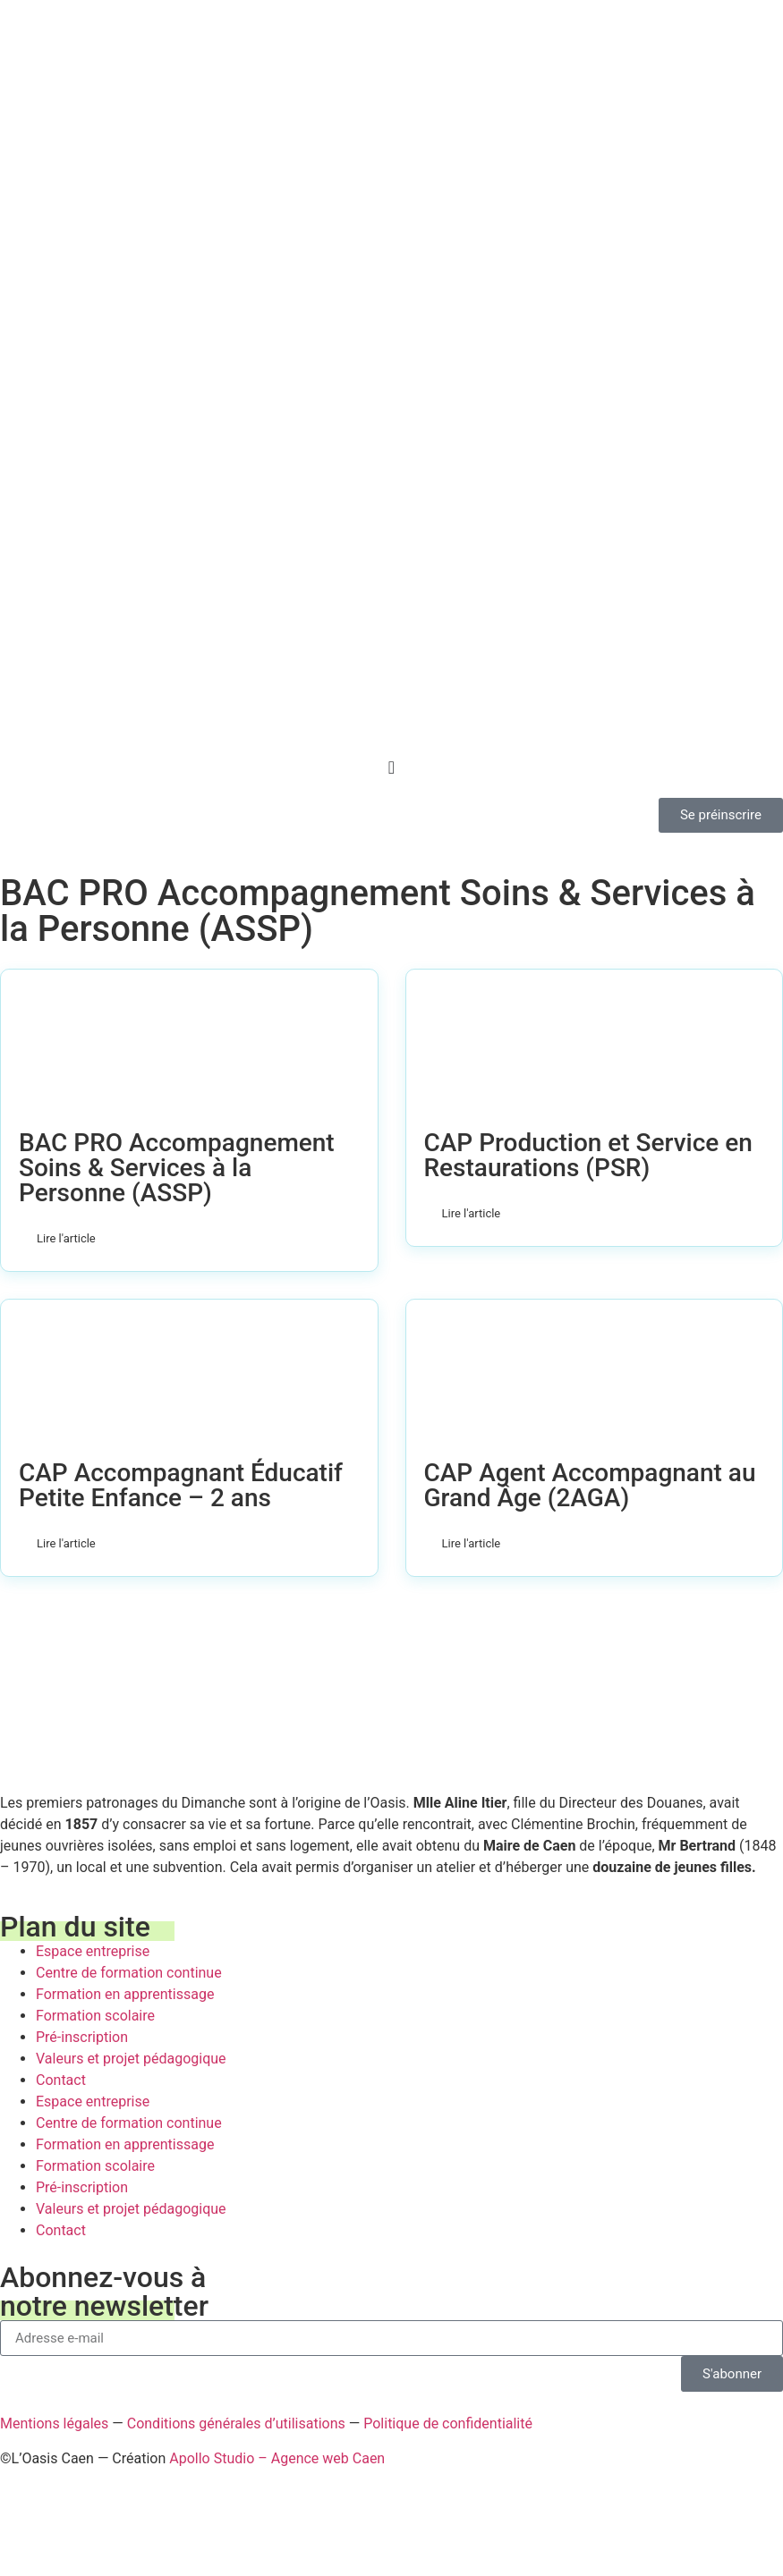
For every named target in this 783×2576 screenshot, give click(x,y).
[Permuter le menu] (391, 767)
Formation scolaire (95, 2015)
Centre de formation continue (129, 1972)
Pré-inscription (82, 2037)
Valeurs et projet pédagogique (131, 2058)
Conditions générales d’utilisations (236, 2423)
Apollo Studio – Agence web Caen (277, 2458)
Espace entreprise (92, 1951)
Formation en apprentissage (125, 1994)
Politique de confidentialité (447, 2423)
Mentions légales (54, 2423)
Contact (61, 2080)
